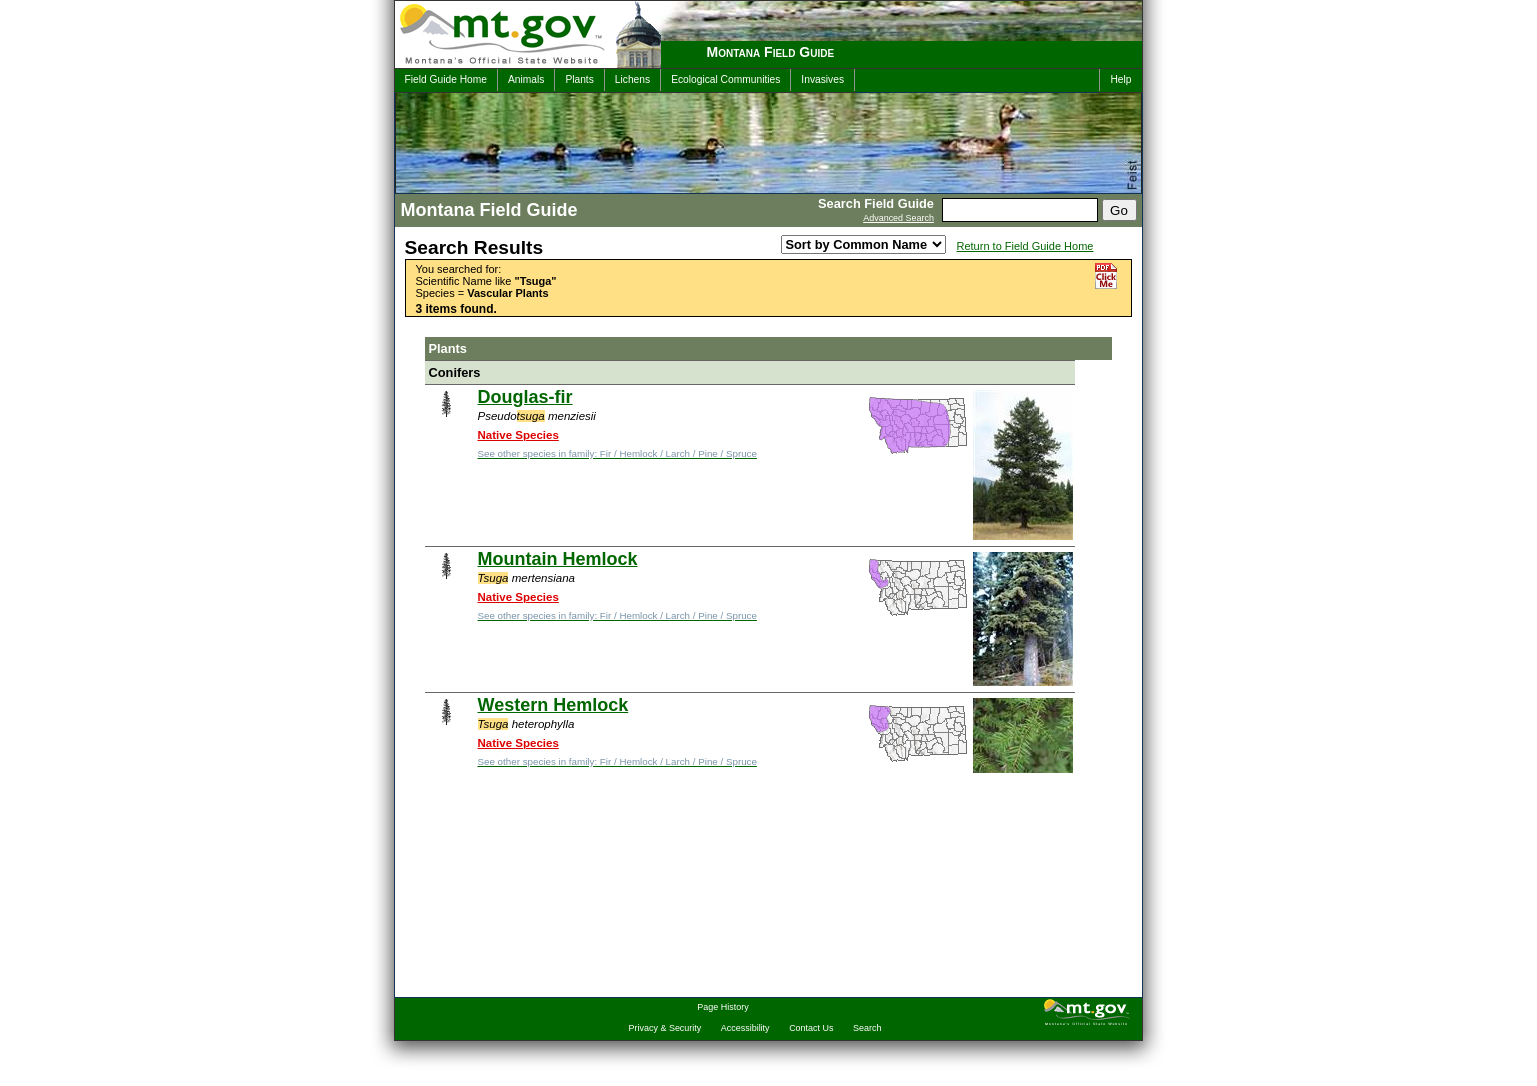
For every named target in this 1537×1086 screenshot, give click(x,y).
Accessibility (745, 1028)
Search (867, 1028)
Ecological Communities (725, 79)
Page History (722, 1007)
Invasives (822, 79)
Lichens (632, 79)
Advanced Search (898, 218)
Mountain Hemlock (558, 559)
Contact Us (811, 1028)
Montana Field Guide (771, 52)
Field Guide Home (446, 79)
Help (1120, 79)
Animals (526, 79)
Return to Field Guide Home (1025, 246)
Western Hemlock (553, 705)
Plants (579, 79)
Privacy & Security (665, 1028)
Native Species (518, 435)
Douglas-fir (525, 397)
